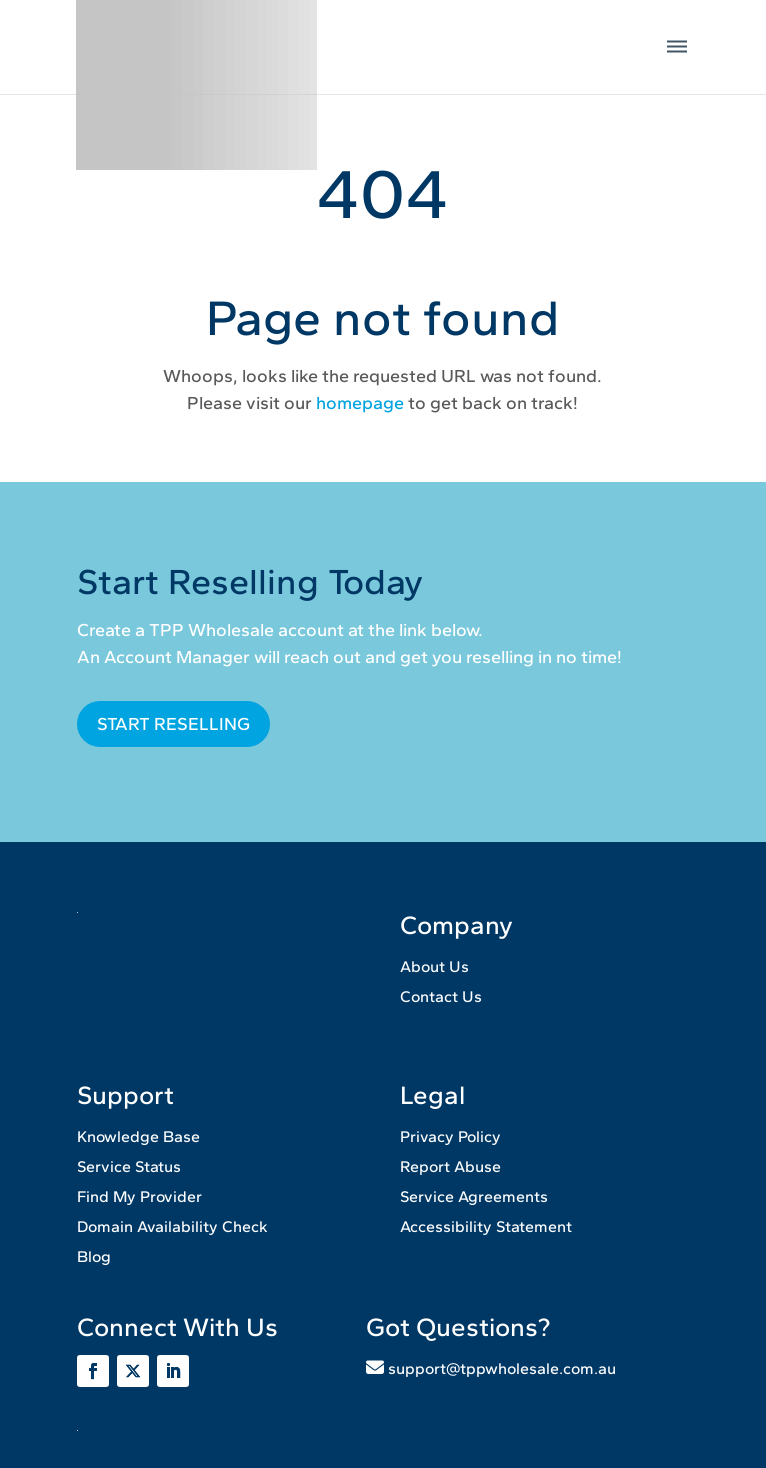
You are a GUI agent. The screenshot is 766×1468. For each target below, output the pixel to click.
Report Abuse (450, 1166)
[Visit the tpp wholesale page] (173, 1371)
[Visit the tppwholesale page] (133, 1371)
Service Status (129, 1166)
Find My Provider (139, 1196)
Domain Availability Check (172, 1226)
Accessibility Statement (486, 1226)
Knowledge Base (138, 1136)
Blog (94, 1256)
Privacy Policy (450, 1136)
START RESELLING (173, 724)
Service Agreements (474, 1196)
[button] (677, 47)
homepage (360, 403)
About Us (434, 966)
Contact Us (441, 996)
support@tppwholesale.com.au (502, 1368)
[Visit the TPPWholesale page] (93, 1371)
